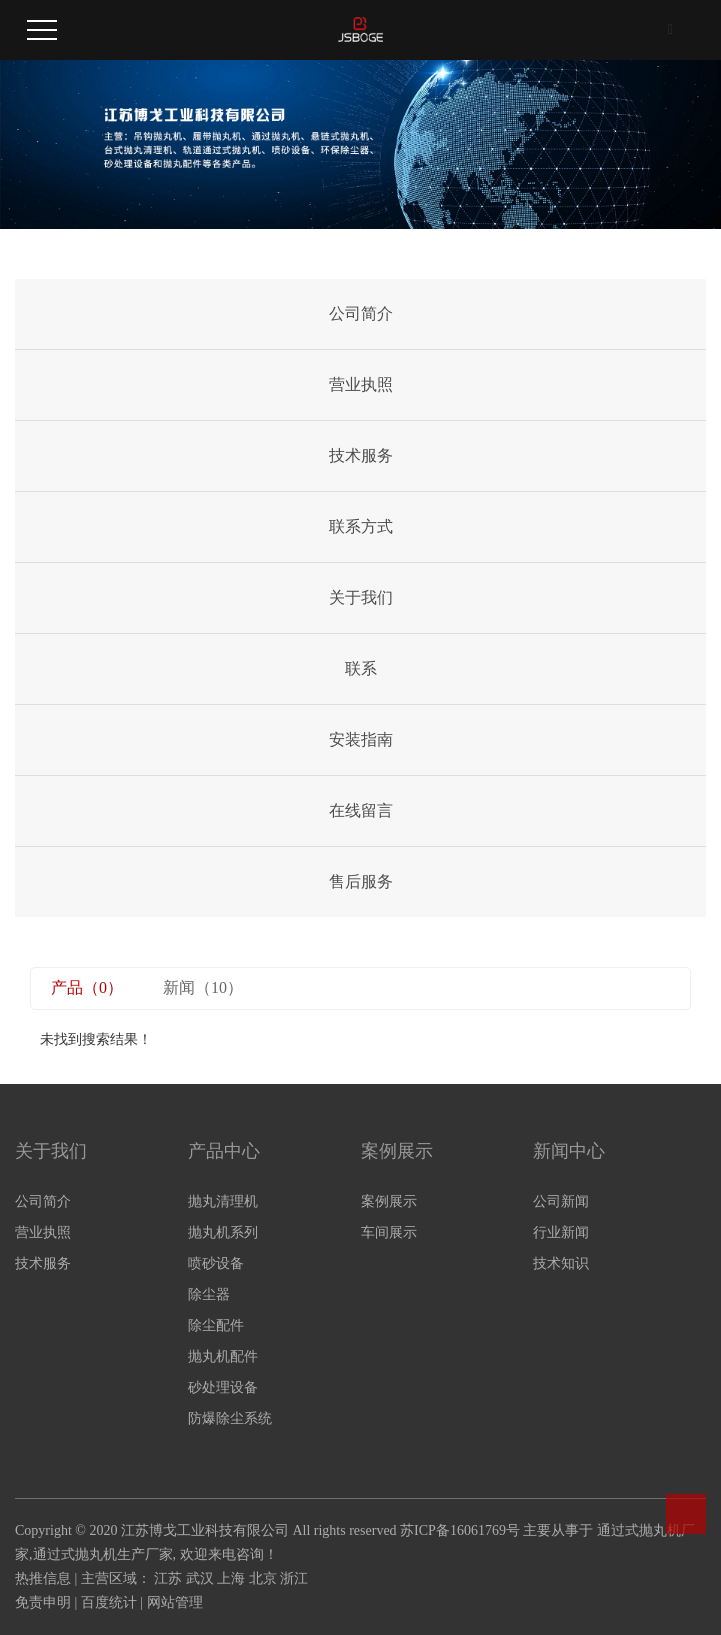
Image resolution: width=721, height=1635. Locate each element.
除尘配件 (216, 1325)
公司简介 (361, 313)
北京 (263, 1578)
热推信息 (43, 1578)
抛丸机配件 (223, 1356)
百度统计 (109, 1602)
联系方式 (361, 526)
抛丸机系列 (223, 1232)
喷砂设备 (216, 1263)
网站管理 (175, 1602)
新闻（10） (203, 987)
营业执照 (361, 384)
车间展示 (389, 1232)
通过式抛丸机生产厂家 (103, 1554)
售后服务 (361, 881)
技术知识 (561, 1263)
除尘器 (209, 1294)
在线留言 (361, 810)
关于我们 (361, 597)
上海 (231, 1578)
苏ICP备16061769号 (460, 1530)
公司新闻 (561, 1201)
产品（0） (87, 987)
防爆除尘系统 (230, 1418)
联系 (361, 668)
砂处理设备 (223, 1387)
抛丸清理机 (223, 1201)
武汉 (200, 1578)
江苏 (168, 1578)
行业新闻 (561, 1232)
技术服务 (361, 455)
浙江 (294, 1578)
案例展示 (389, 1201)
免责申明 (43, 1602)
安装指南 (361, 739)
